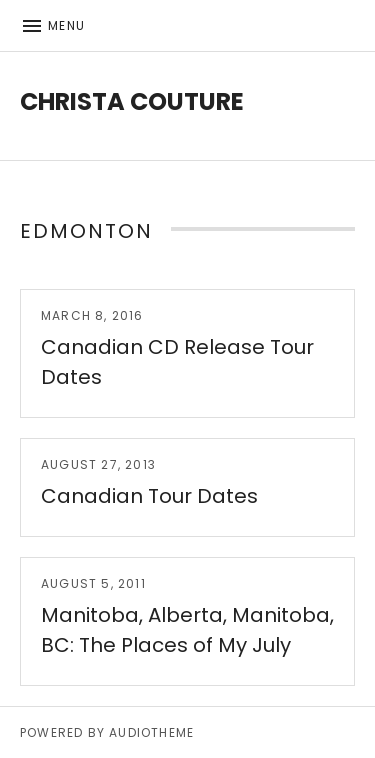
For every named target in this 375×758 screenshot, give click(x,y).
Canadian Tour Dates (149, 496)
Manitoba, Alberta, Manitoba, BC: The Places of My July (187, 630)
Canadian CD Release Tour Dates (177, 362)
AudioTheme (151, 732)
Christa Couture (132, 101)
